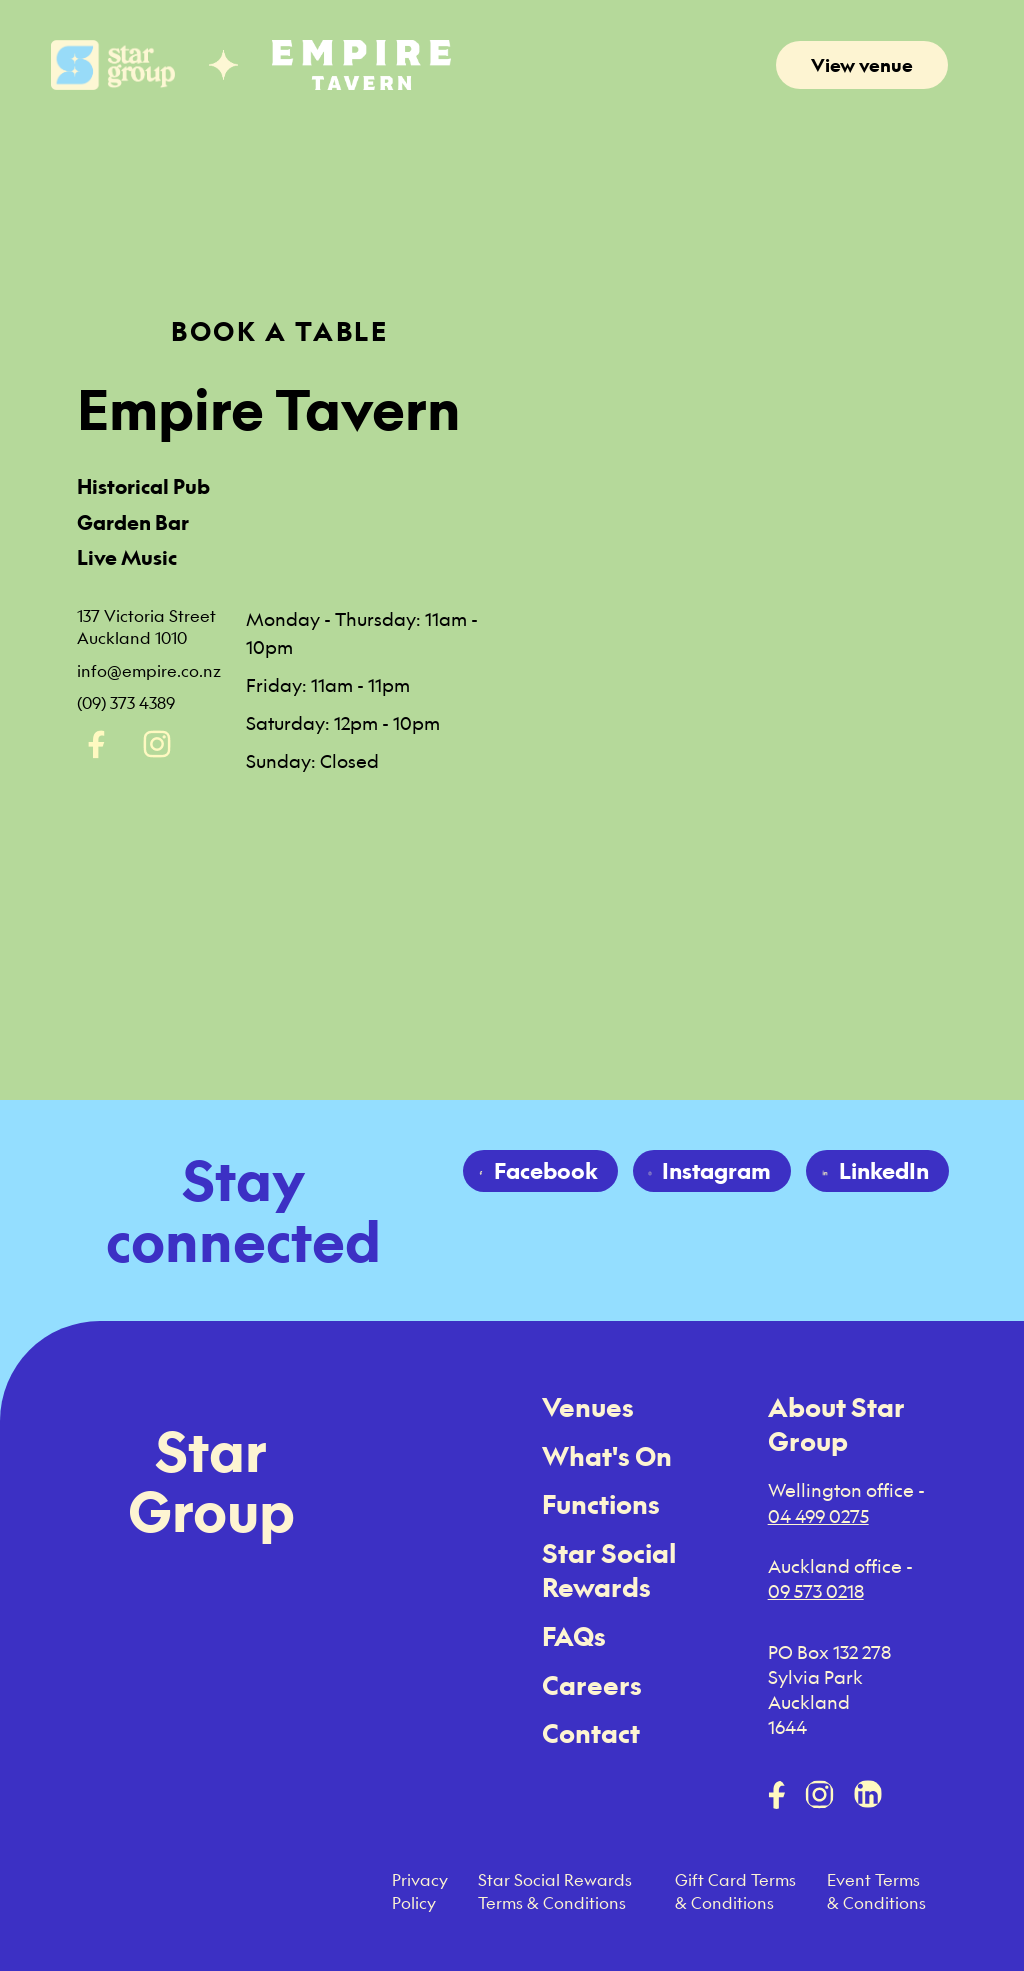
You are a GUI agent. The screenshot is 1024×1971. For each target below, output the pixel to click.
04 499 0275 (818, 1516)
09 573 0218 (816, 1591)
